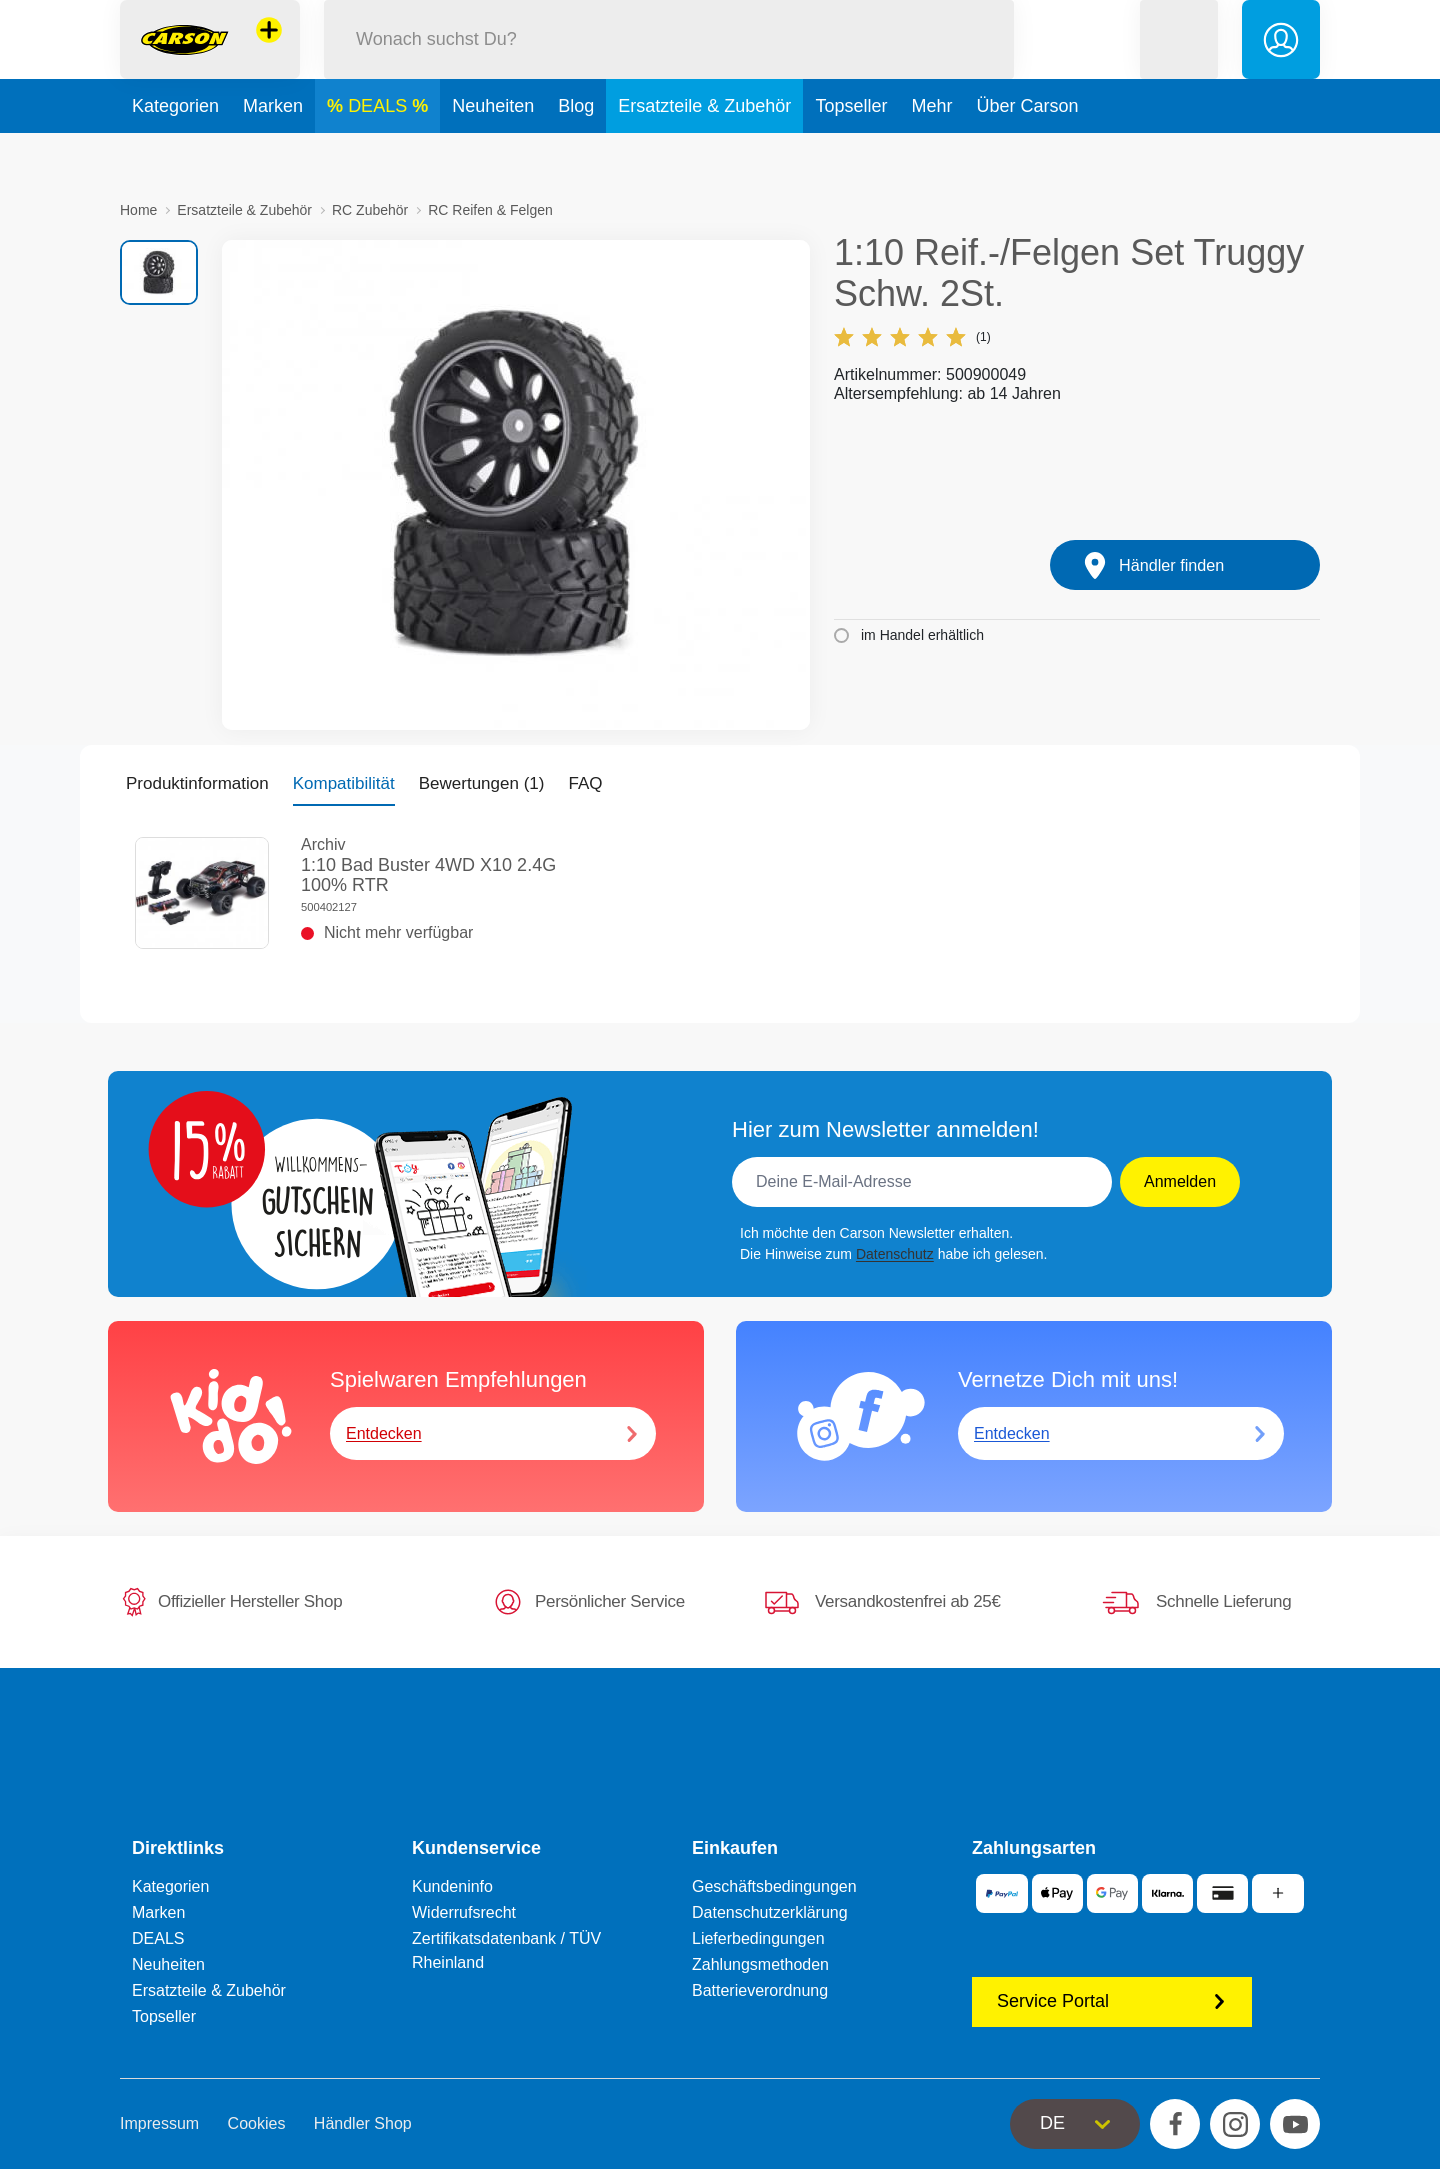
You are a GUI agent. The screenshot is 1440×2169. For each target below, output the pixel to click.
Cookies (257, 2123)
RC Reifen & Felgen (490, 210)
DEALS (380, 154)
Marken (273, 154)
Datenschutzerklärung (770, 1912)
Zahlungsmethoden (760, 1964)
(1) (912, 337)
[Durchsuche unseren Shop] (669, 63)
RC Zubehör (370, 210)
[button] (1179, 63)
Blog (576, 154)
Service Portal (1112, 2001)
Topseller (851, 154)
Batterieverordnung (760, 1990)
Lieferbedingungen (758, 1938)
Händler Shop (363, 2123)
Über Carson (1027, 154)
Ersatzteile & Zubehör (704, 154)
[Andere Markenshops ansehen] (269, 54)
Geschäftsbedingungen (774, 1886)
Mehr (931, 154)
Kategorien (175, 154)
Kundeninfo (452, 1886)
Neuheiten (493, 154)
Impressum (159, 2123)
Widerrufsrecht (464, 1912)
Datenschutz (895, 1254)
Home (138, 210)
